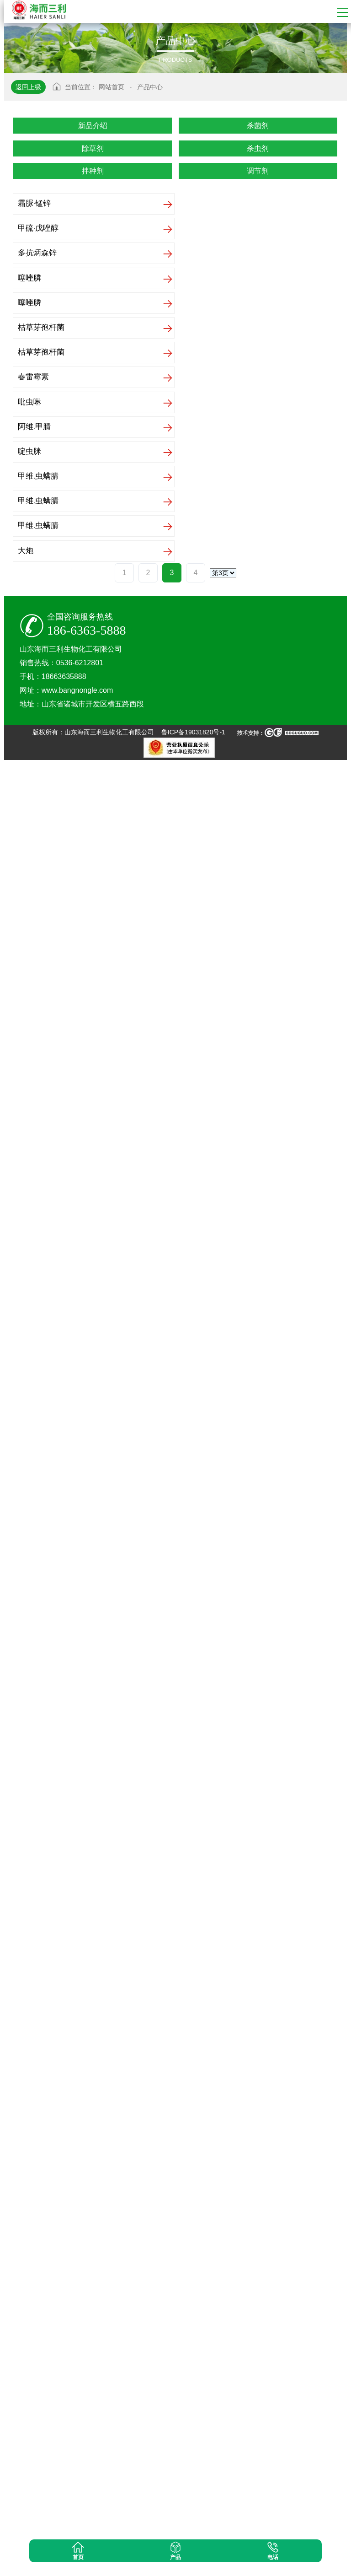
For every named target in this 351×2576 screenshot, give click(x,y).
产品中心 (150, 87)
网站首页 (111, 87)
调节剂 (258, 171)
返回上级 (28, 87)
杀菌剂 (258, 125)
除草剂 (93, 148)
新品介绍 (92, 125)
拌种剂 (93, 171)
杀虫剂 (258, 148)
